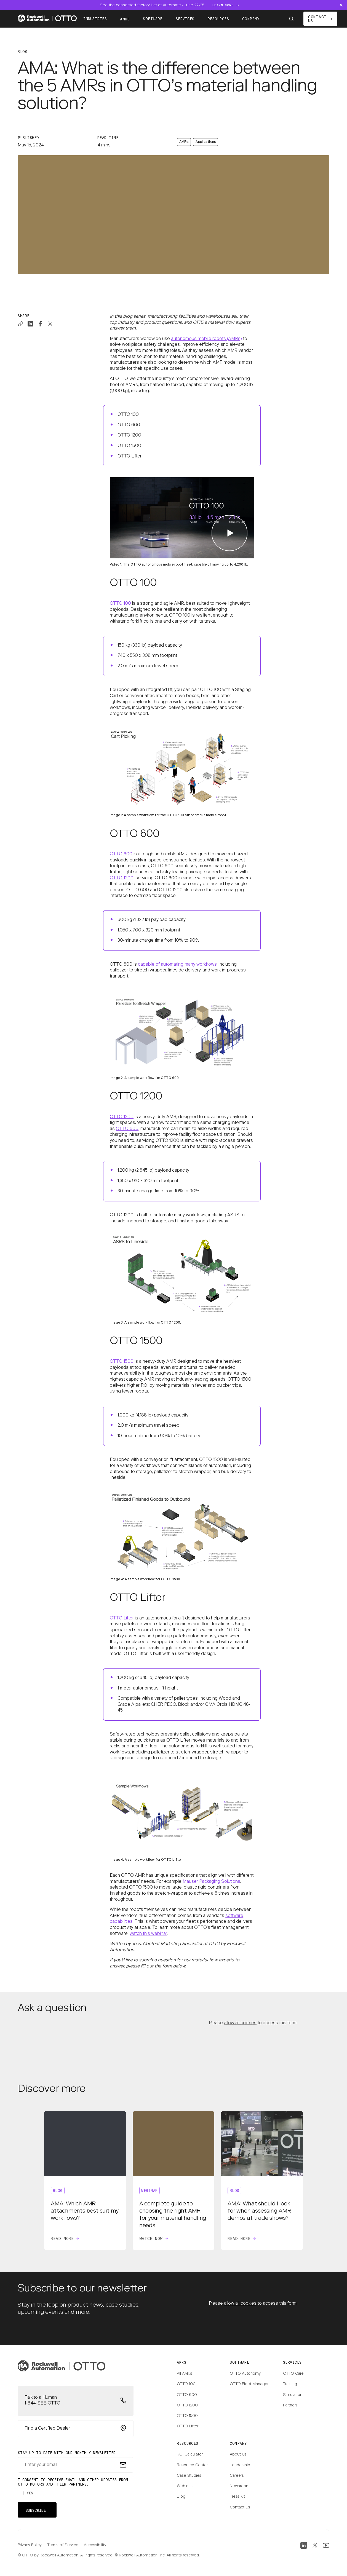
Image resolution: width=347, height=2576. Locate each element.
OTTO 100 (120, 603)
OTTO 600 (121, 854)
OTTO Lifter (122, 1618)
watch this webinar (148, 1934)
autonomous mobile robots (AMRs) (206, 339)
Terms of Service (62, 2545)
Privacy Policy (30, 2545)
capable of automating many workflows (177, 964)
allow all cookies (240, 2023)
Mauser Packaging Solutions (211, 1881)
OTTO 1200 (122, 878)
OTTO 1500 (122, 1361)
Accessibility (95, 2545)
